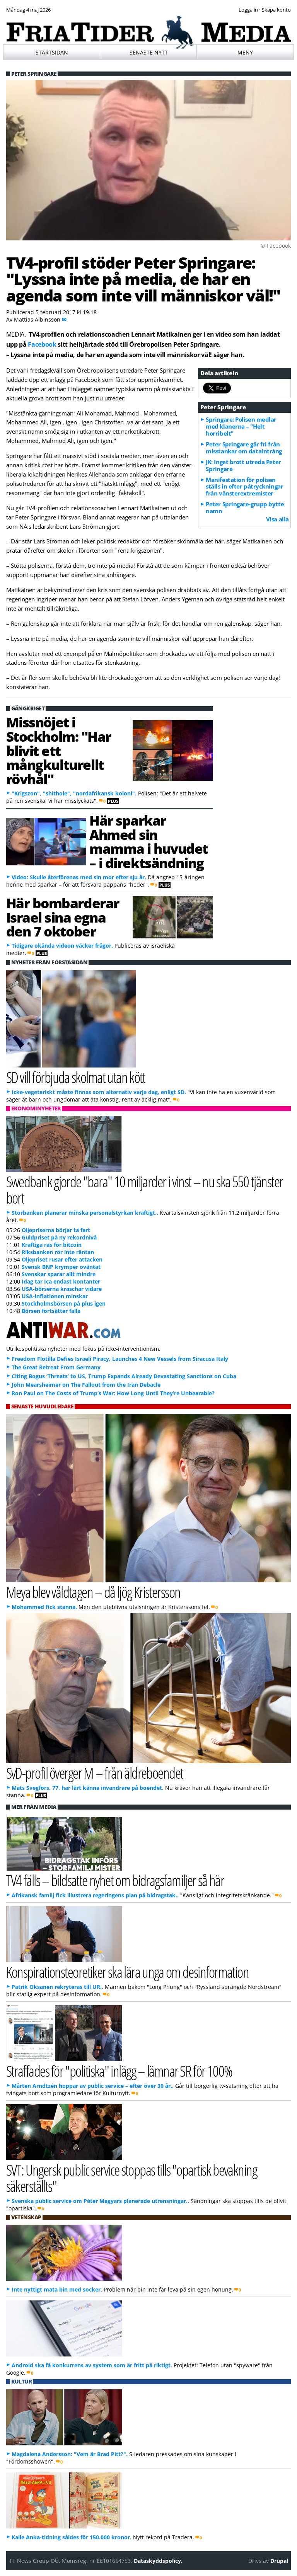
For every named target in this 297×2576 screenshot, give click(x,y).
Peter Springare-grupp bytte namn (245, 507)
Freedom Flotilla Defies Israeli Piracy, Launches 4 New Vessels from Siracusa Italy (120, 1358)
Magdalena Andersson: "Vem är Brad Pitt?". (70, 2454)
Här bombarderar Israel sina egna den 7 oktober (62, 917)
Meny (245, 52)
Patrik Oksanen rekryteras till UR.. (57, 1986)
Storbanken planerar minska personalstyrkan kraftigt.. (85, 1212)
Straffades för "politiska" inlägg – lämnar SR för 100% (119, 2070)
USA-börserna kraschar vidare (62, 1288)
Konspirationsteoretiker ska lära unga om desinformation (127, 1971)
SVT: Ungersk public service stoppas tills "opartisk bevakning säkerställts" (131, 2177)
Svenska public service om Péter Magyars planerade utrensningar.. (100, 2201)
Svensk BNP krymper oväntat (61, 1266)
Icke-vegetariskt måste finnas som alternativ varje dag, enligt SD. (99, 1092)
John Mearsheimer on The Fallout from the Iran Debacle (86, 1384)
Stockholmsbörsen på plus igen (64, 1303)
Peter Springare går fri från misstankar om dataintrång (244, 447)
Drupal (279, 2560)
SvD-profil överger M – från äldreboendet (94, 1772)
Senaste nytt (149, 52)
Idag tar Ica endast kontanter (61, 1281)
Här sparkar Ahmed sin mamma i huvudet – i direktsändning (148, 841)
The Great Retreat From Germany (56, 1367)
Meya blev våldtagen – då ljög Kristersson (93, 1592)
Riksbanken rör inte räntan (58, 1252)
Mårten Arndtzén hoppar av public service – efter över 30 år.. (93, 2085)
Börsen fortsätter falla (51, 1310)
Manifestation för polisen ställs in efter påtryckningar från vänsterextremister (244, 486)
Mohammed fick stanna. (44, 1607)
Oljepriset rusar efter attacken (62, 1259)
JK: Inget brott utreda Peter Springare (243, 465)
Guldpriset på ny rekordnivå (59, 1237)
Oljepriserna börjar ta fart (56, 1230)
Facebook (42, 344)
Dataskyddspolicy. (158, 2560)
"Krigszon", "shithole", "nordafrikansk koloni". (74, 793)
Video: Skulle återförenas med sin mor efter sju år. (79, 877)
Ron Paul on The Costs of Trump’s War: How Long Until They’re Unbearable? (113, 1393)
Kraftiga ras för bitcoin (52, 1244)
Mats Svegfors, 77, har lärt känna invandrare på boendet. (88, 1787)
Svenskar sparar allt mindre (59, 1274)
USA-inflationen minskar (55, 1296)
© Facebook (276, 245)
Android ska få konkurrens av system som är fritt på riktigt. (92, 2365)
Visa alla (277, 519)
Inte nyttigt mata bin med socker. (57, 2289)
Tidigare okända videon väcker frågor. (62, 945)
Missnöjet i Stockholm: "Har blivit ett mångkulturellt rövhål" (58, 750)
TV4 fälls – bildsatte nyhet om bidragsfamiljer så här (115, 1880)
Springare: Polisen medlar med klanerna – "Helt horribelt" (241, 426)
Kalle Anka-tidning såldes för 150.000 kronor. (71, 2537)
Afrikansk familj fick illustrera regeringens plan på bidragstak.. (95, 1895)
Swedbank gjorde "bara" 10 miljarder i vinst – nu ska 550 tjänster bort (144, 1189)
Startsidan (52, 52)
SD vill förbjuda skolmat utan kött (75, 1077)
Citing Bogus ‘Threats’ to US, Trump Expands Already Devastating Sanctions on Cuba (124, 1376)
